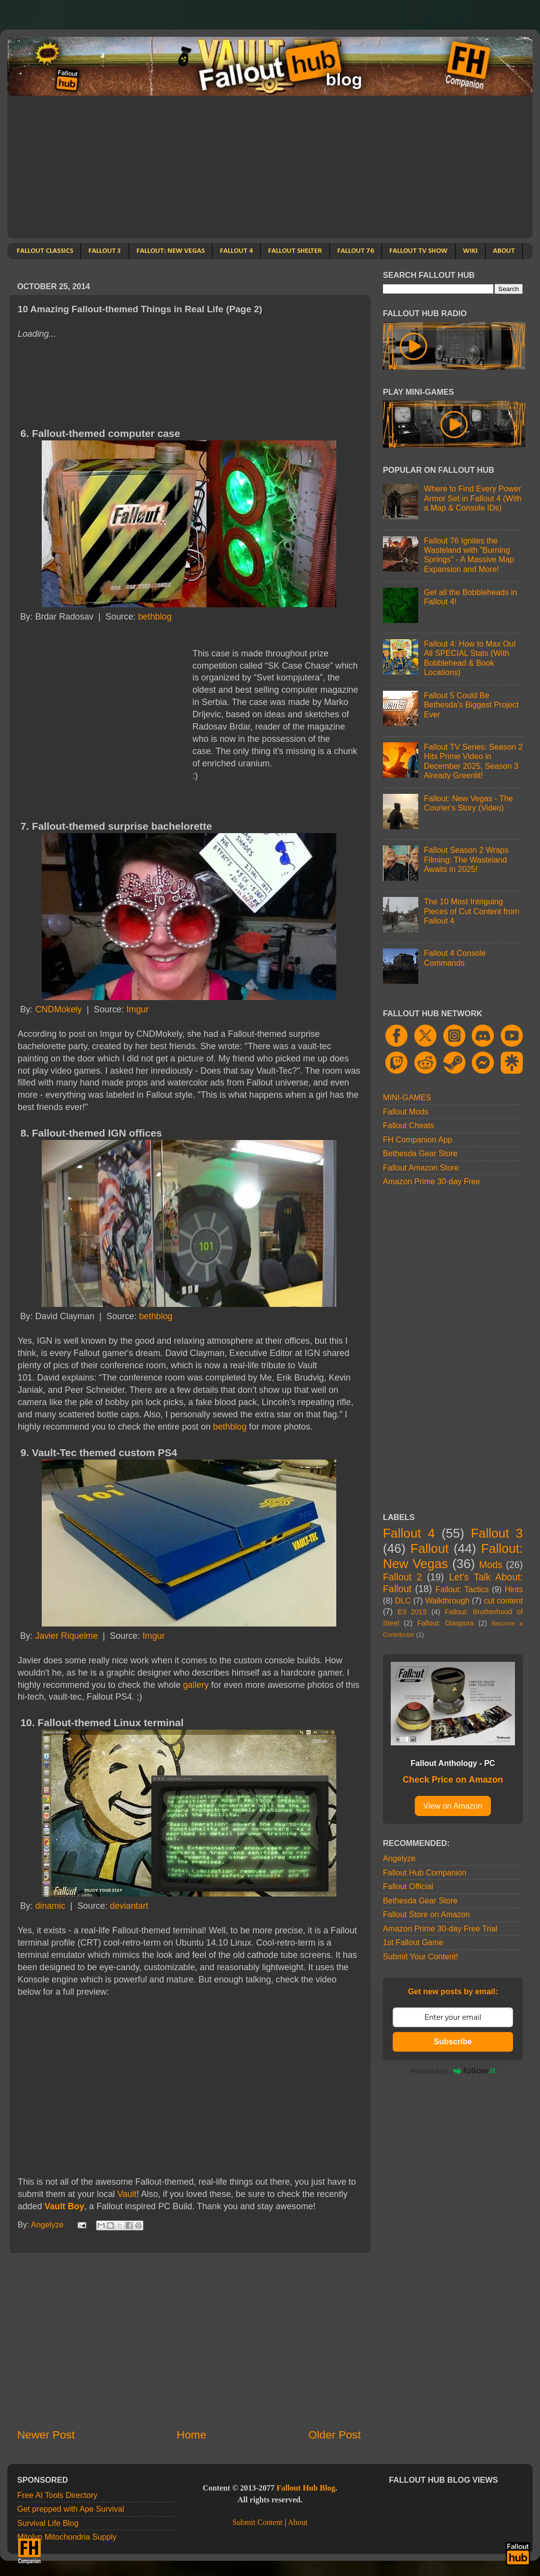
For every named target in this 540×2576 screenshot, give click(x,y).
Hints (514, 1589)
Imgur (137, 1009)
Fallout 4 (409, 1533)
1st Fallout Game (413, 1942)
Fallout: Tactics (462, 1589)
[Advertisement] (270, 169)
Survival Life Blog (48, 2523)
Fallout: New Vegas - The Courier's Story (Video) (468, 803)
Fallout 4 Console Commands (455, 958)
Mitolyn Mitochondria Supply (66, 2536)
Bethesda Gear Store (420, 1153)
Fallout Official (408, 1886)
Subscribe (453, 2041)
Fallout (429, 1548)
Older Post (334, 2434)
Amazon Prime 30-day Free (431, 1181)
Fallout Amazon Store (421, 1167)
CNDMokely (58, 1009)
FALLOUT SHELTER (295, 251)
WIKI (470, 251)
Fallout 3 (497, 1533)
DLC (403, 1600)
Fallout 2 (402, 1577)
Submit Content (257, 2522)
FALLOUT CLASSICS (45, 251)
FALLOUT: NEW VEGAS (170, 251)
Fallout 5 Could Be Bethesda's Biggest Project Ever (471, 705)
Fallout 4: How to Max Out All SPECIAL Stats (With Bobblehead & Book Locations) (469, 658)
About (297, 2522)
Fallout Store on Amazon (426, 1914)
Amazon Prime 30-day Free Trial (440, 1928)
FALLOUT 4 (236, 251)
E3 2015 (412, 1612)
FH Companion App (417, 1139)
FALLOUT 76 (355, 251)
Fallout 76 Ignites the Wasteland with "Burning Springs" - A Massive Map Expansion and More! (469, 554)
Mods (491, 1564)
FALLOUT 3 (104, 251)
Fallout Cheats (408, 1125)
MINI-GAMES (407, 1097)
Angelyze (399, 1858)
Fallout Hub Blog (305, 2488)
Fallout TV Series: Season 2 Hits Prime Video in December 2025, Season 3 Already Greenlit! (473, 761)
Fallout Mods (406, 1111)
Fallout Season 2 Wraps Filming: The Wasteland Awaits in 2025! (466, 859)
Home (191, 2434)
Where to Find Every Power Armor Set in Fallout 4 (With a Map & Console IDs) (472, 498)
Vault (126, 2194)
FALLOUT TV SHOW (418, 251)
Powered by (453, 2071)
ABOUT (504, 251)
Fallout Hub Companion (424, 1872)
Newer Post (46, 2434)
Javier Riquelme (66, 1636)
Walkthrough (447, 1600)
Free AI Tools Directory (57, 2495)
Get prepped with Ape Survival (70, 2508)
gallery (196, 1685)
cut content (503, 1600)
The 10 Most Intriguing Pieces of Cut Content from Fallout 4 (471, 911)
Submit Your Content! (420, 1956)
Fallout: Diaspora (445, 1623)
